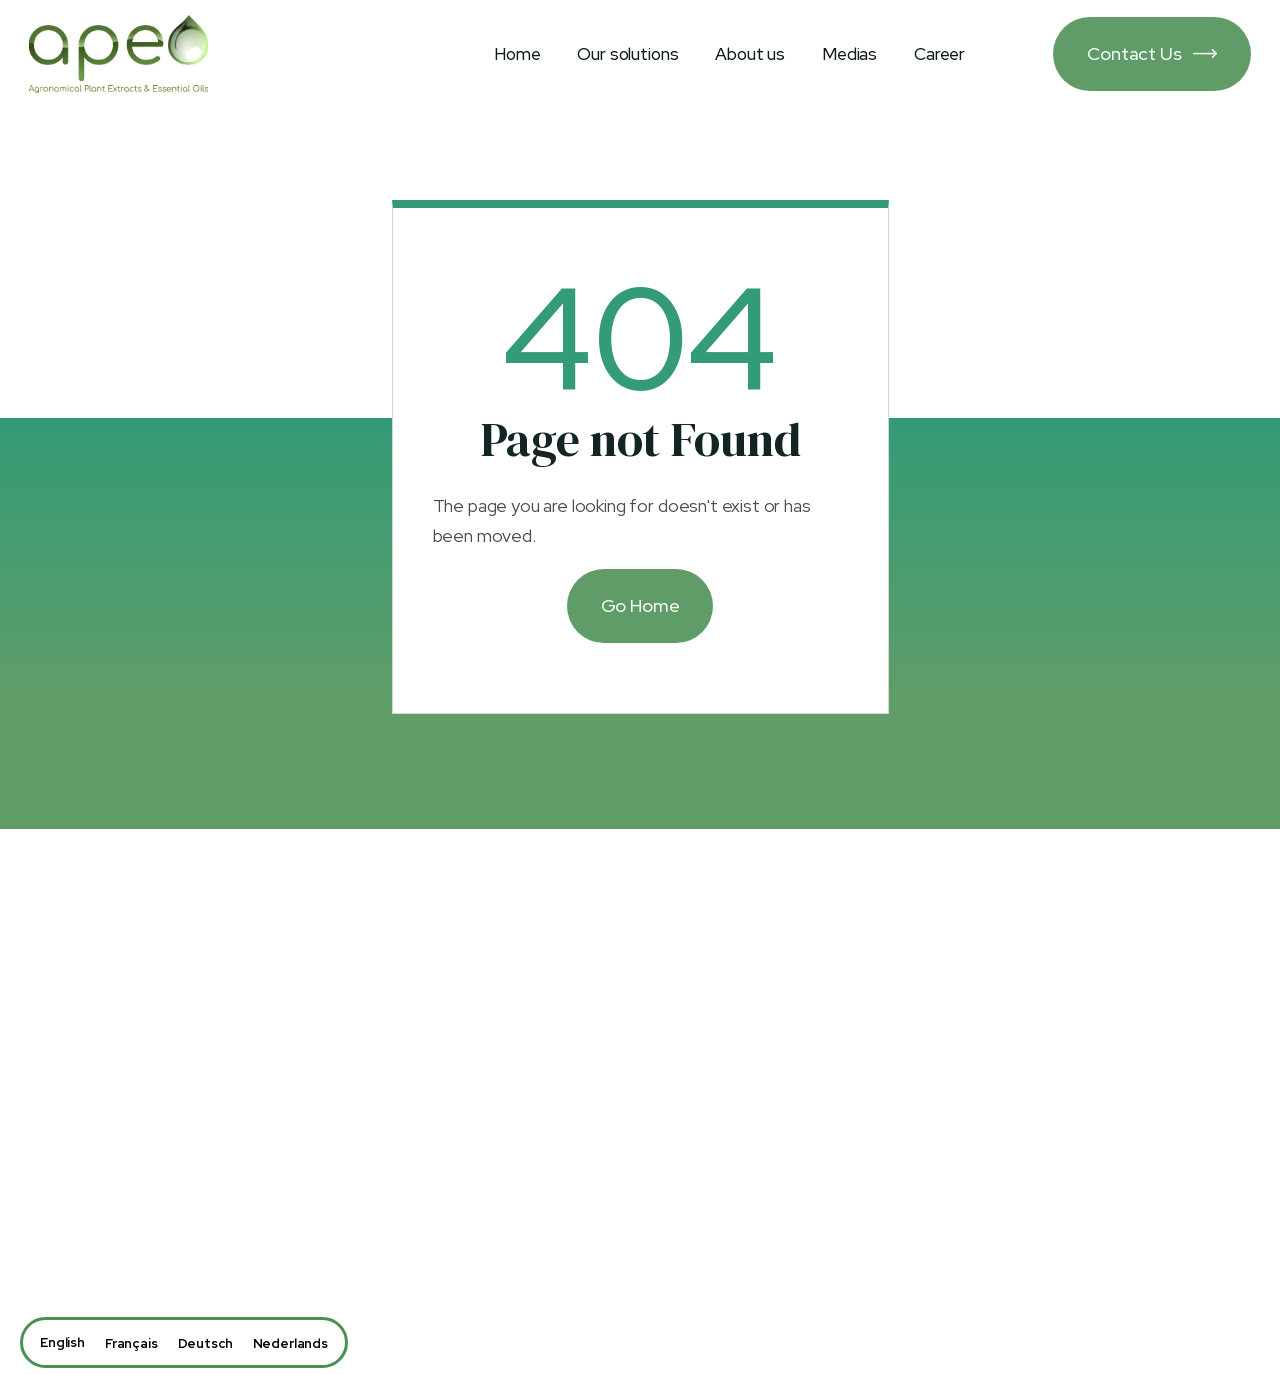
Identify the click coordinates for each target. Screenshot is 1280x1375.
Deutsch (205, 1343)
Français (131, 1343)
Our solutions (627, 54)
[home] (118, 54)
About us (750, 54)
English (62, 1342)
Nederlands (290, 1343)
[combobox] (62, 1342)
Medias (849, 54)
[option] (131, 1343)
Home (517, 54)
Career (939, 54)
